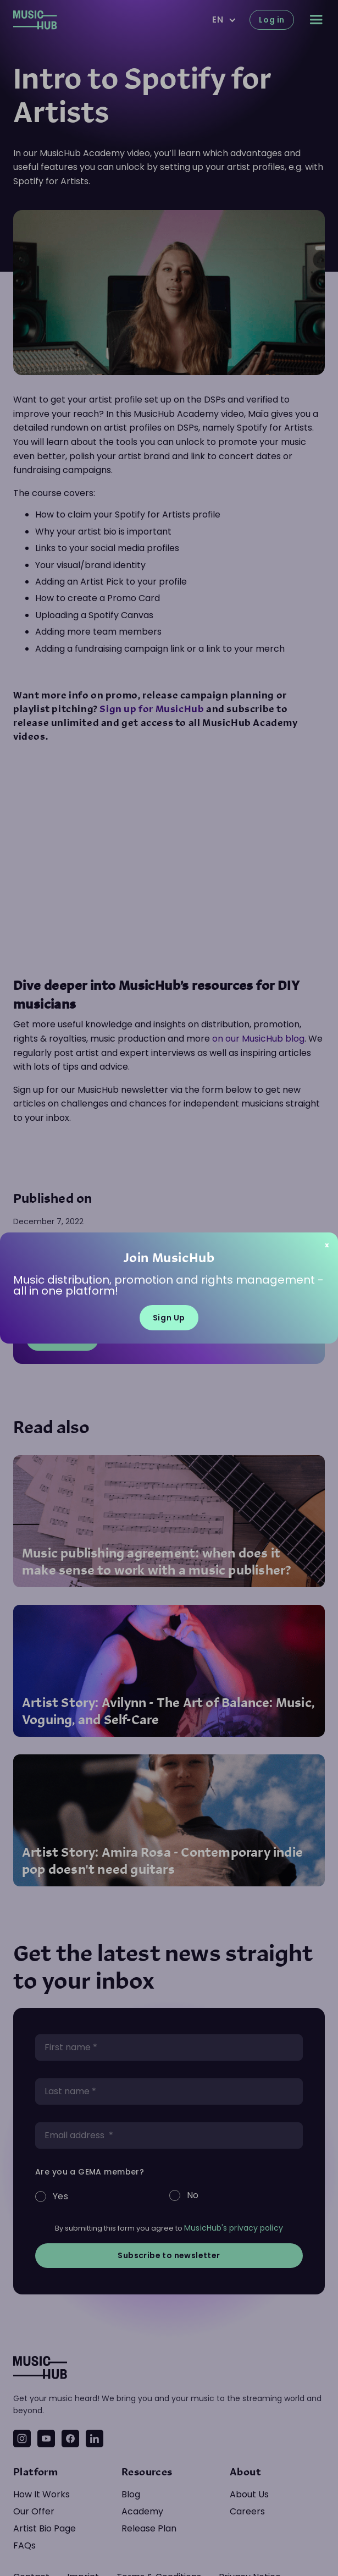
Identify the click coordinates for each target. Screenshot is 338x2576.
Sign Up (169, 1317)
